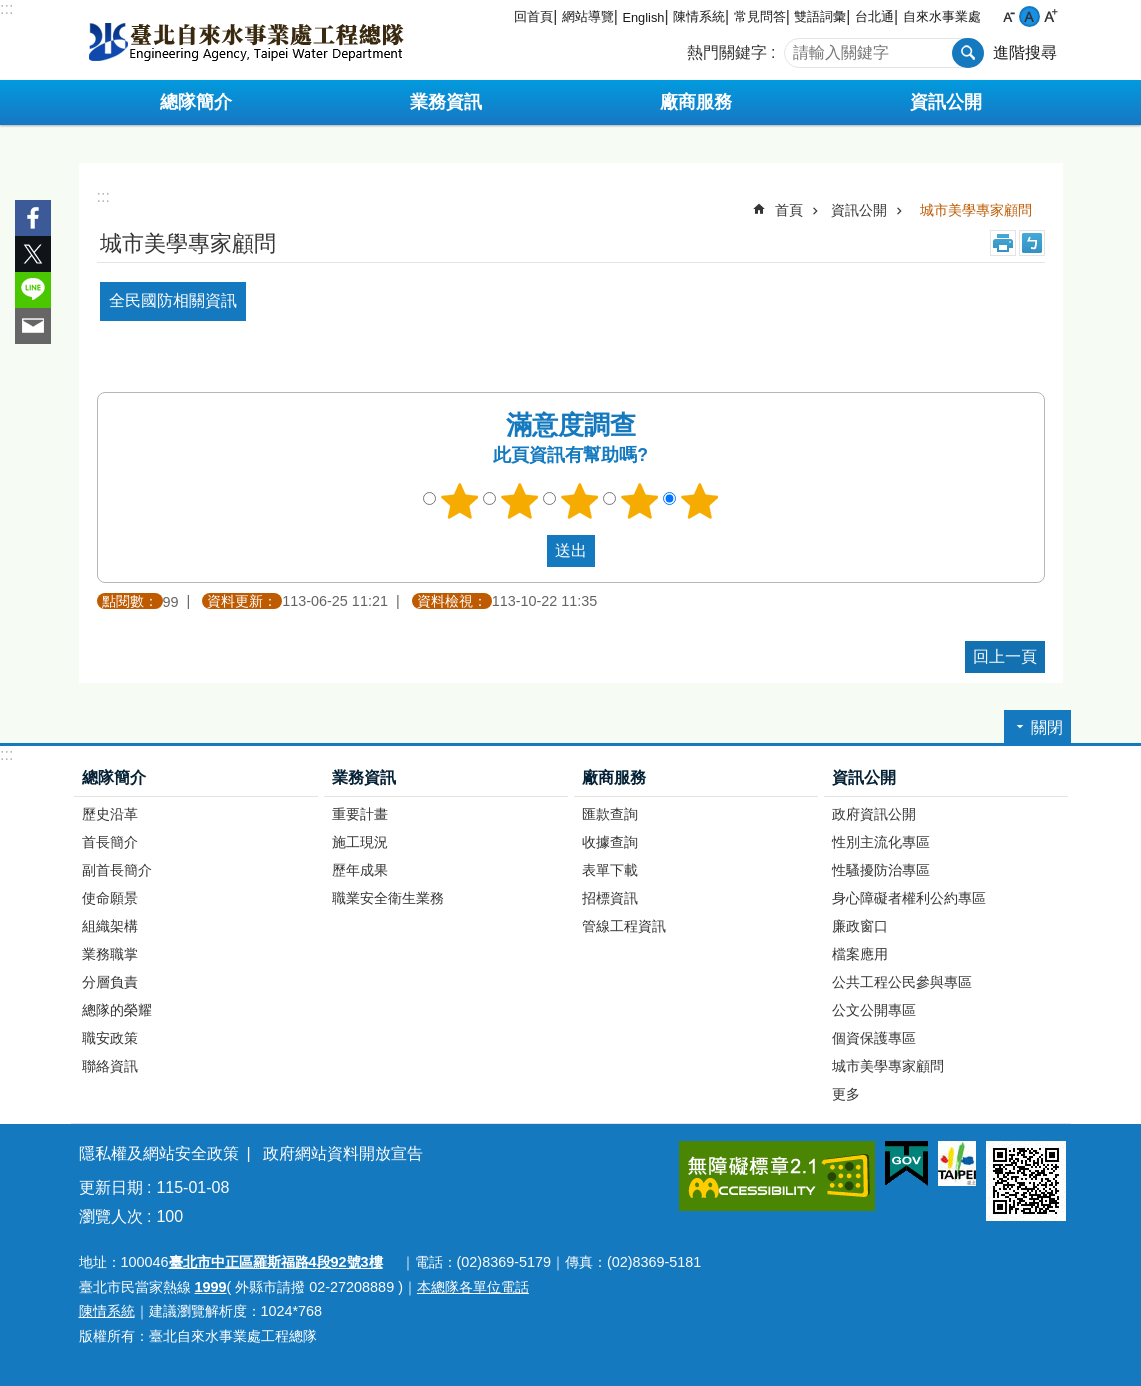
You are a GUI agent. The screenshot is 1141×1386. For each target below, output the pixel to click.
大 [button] (1050, 16)
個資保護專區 (874, 1038)
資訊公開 (859, 210)
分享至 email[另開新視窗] (33, 326)
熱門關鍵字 (727, 52)
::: (6, 8)
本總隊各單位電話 (473, 1287)
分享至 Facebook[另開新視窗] (33, 218)
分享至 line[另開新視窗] (33, 290)
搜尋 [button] (968, 53)
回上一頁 (1005, 656)
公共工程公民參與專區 (902, 982)
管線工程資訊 (624, 926)
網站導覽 (588, 16)
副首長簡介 (117, 870)
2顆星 (519, 501)
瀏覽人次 (111, 1216)
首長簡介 (110, 842)
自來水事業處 (942, 16)
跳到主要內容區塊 (10, 10)
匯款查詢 (610, 814)
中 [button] (1029, 16)
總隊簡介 (114, 777)
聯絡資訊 (110, 1066)
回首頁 (533, 16)
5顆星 (699, 501)
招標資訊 (610, 898)
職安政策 (110, 1038)
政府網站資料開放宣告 (343, 1153)
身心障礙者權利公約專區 (909, 898)
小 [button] (1008, 16)
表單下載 (610, 870)
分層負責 (110, 982)
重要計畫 (360, 814)
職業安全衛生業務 (388, 898)
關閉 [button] (1047, 727)
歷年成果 (360, 870)
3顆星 (579, 501)
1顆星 (459, 501)
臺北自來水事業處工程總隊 (246, 40)
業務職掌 (110, 954)
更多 (846, 1094)
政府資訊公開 (874, 814)
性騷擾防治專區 (881, 870)
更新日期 (111, 1187)
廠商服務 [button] (696, 102)
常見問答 (760, 16)
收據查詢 (610, 842)
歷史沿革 (110, 814)
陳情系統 (699, 16)
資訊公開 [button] (946, 102)
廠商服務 (614, 777)
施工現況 (360, 842)
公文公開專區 (874, 1010)
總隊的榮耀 (117, 1010)
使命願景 (110, 898)
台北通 (874, 16)
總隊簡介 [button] (196, 102)
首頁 (789, 210)
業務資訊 (364, 777)
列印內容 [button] (1003, 243)
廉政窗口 (860, 926)
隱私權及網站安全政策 (159, 1153)
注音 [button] (1032, 243)
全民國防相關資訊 (173, 300)
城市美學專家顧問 (976, 210)
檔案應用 (860, 954)
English (643, 17)
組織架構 (110, 926)
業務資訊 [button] (446, 102)
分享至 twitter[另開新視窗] (33, 254)
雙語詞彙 (820, 16)
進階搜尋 (1025, 52)
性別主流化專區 (881, 842)
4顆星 (639, 501)
